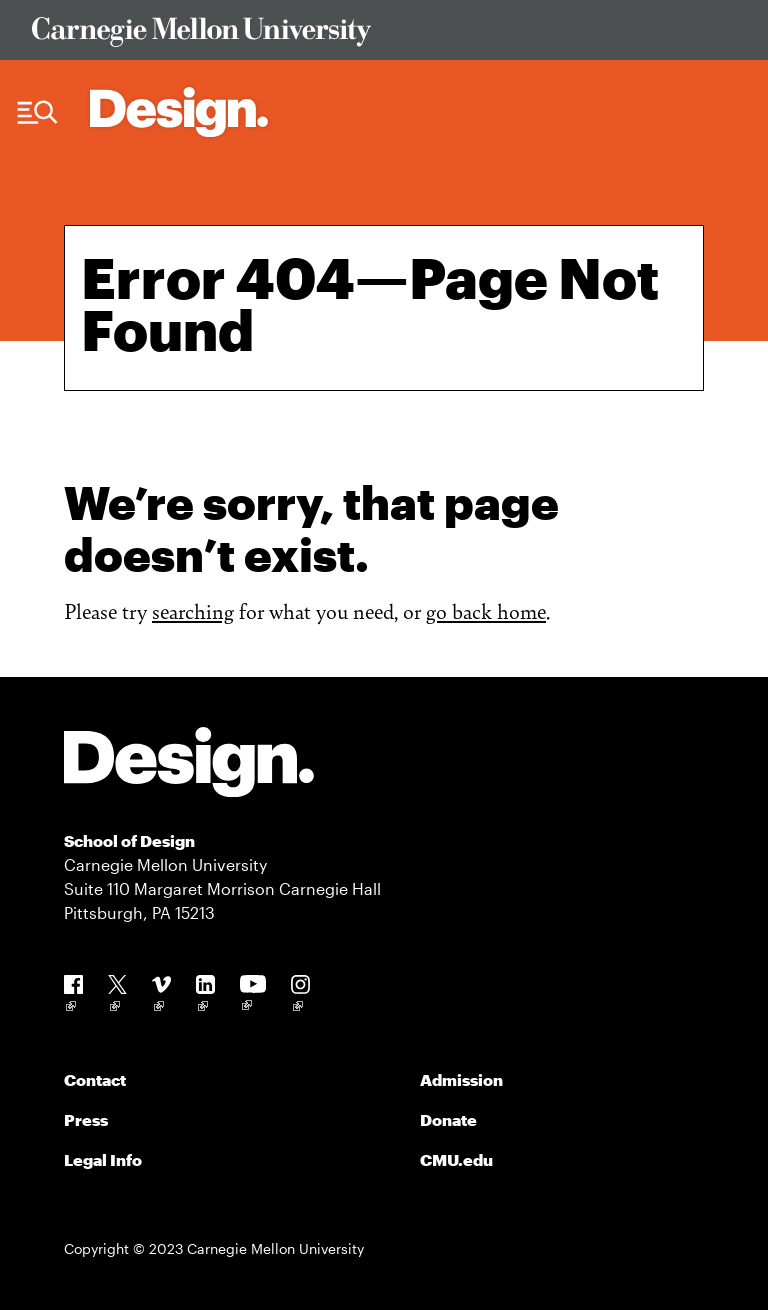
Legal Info (103, 1159)
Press (86, 1119)
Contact (95, 1079)
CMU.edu (456, 1159)
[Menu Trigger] (37, 113)
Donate (448, 1119)
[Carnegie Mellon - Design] (189, 765)
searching (193, 610)
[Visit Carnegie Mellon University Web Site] (384, 35)
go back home (486, 610)
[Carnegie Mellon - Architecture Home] (179, 112)
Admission (461, 1079)
